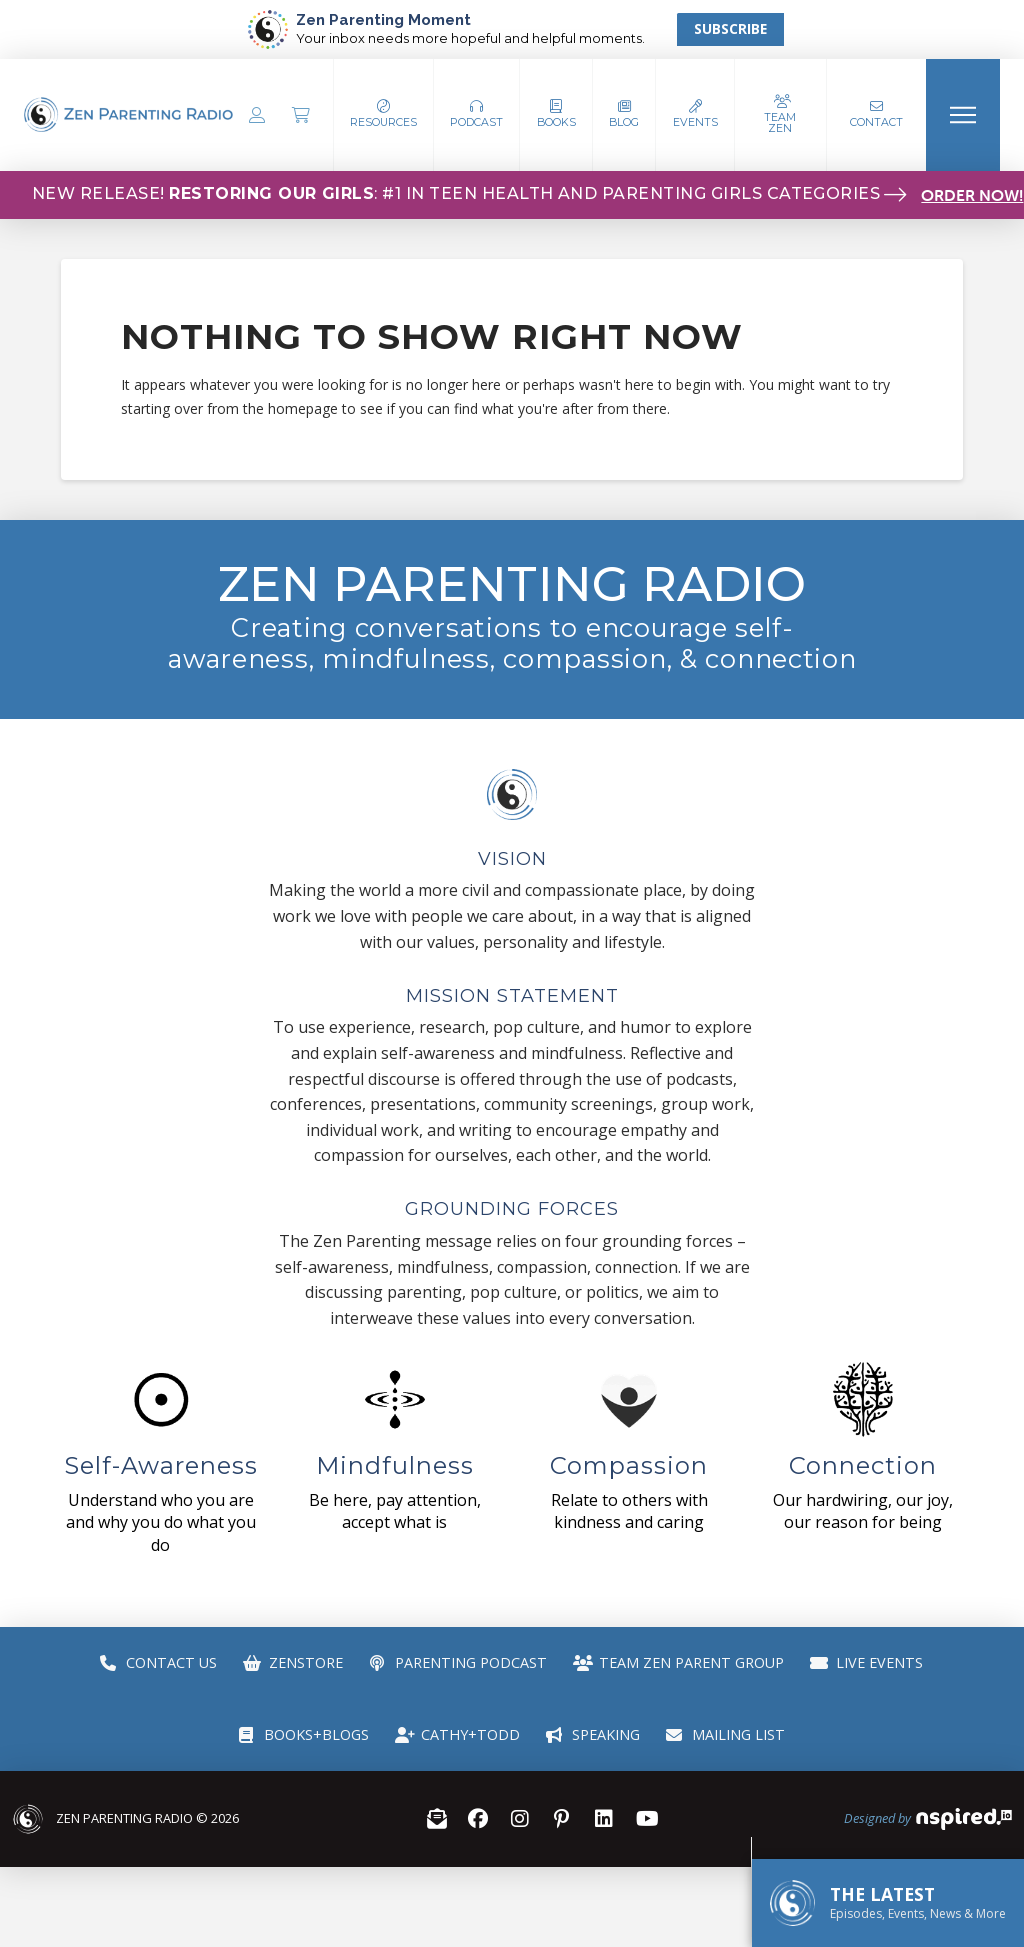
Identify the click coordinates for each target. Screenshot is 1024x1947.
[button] (477, 115)
